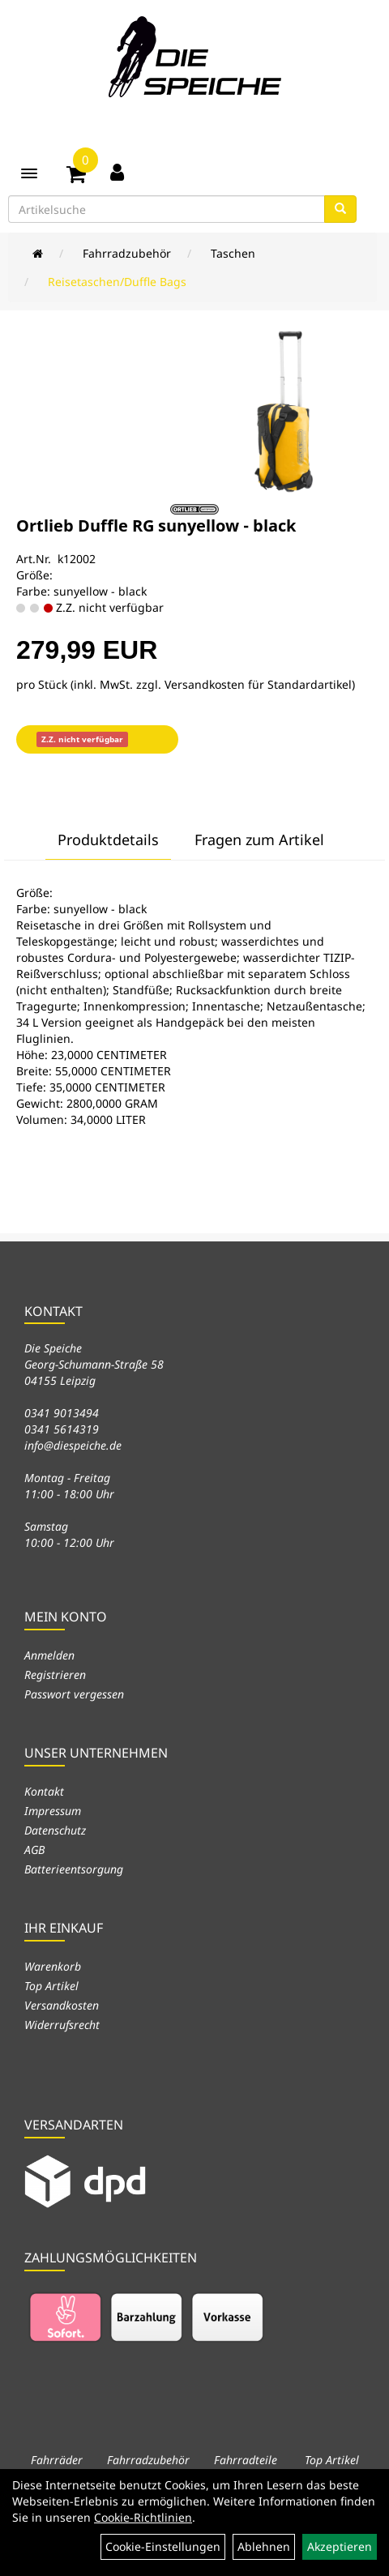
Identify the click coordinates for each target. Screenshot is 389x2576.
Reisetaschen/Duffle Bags (117, 281)
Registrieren (55, 1674)
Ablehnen (263, 2546)
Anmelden (49, 1655)
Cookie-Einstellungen (162, 2546)
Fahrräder (57, 2459)
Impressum (52, 1810)
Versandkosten (61, 2005)
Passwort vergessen (74, 1694)
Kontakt (44, 1791)
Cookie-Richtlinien (143, 2517)
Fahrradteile (245, 2459)
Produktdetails (108, 839)
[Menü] (29, 173)
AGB (34, 1849)
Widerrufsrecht (62, 2024)
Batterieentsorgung (73, 1869)
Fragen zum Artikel (259, 839)
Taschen (233, 253)
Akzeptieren (339, 2546)
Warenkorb (52, 1966)
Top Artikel (51, 1985)
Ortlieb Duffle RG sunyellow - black (156, 525)
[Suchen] (340, 209)
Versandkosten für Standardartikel (258, 684)
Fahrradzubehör (127, 253)
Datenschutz (55, 1830)
